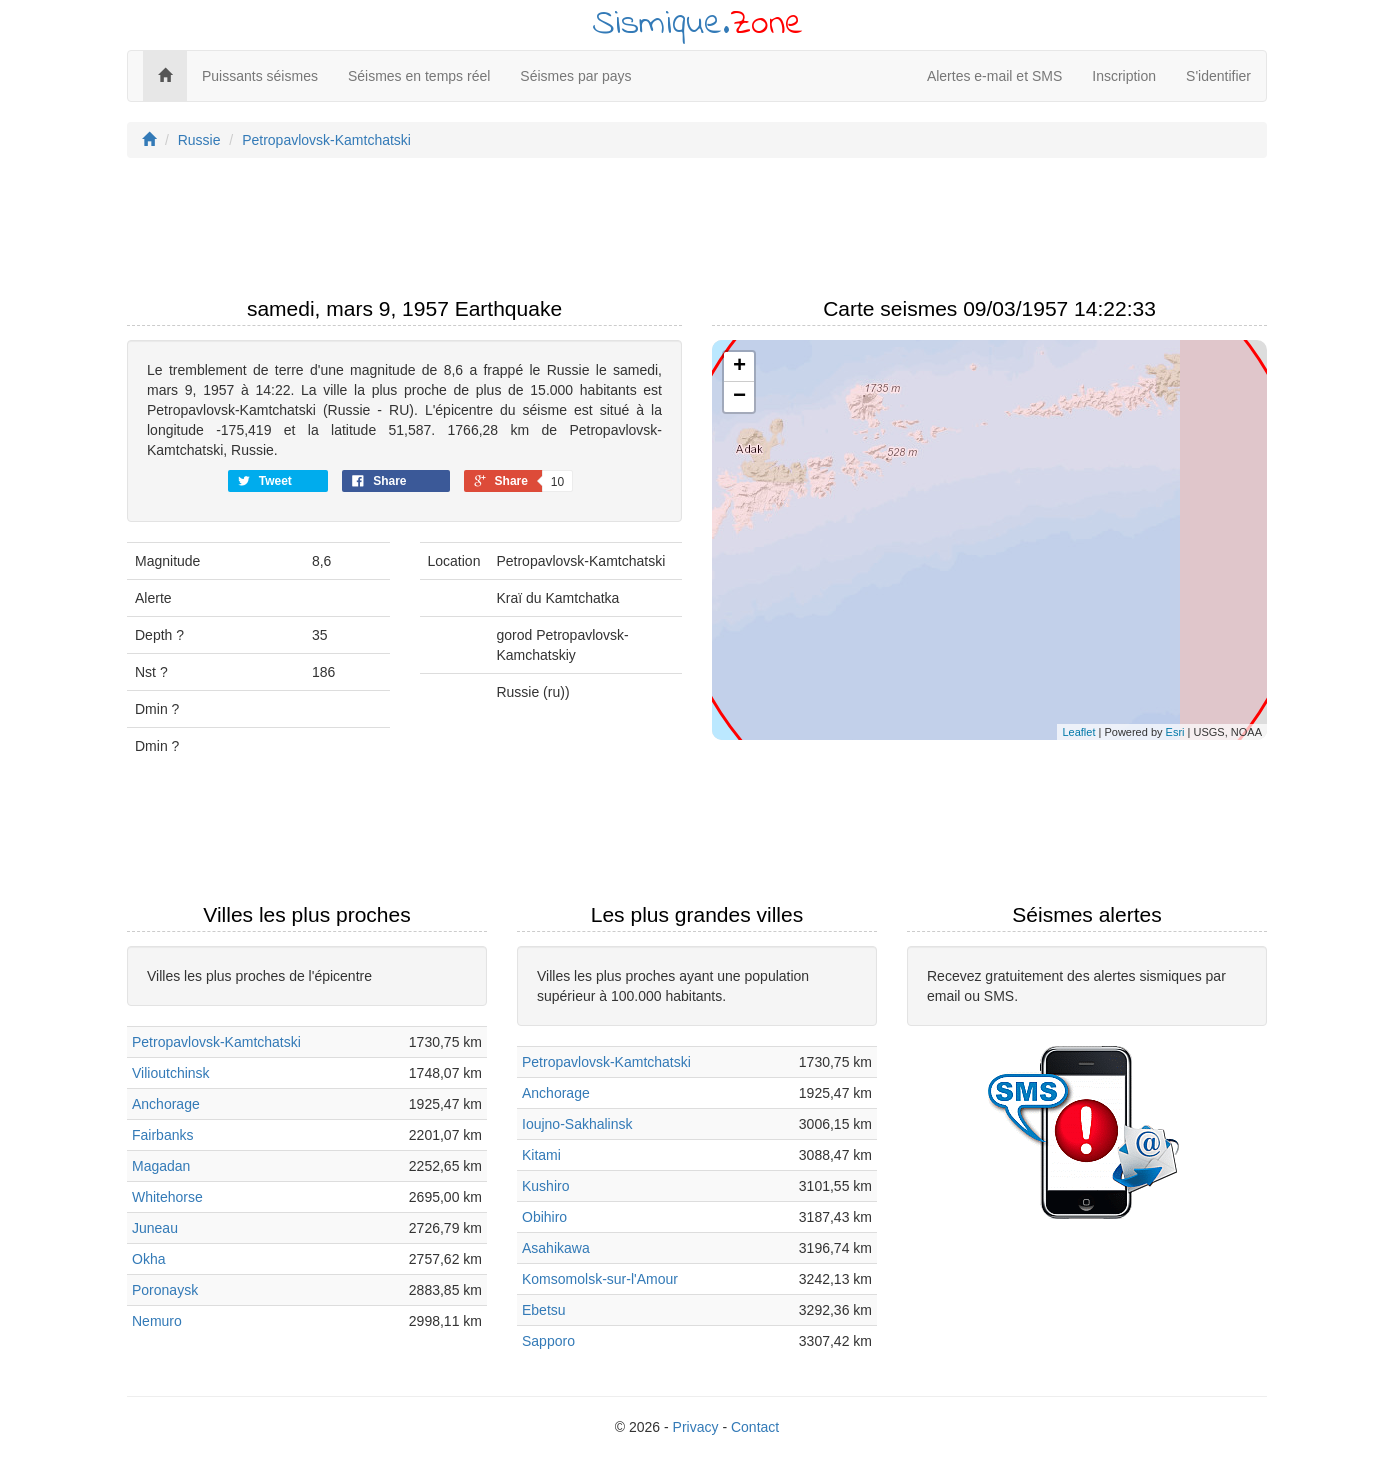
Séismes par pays (575, 76)
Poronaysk (165, 1290)
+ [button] (739, 367)
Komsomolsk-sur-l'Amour (600, 1279)
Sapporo (548, 1341)
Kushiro (545, 1186)
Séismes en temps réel (419, 76)
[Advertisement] (697, 233)
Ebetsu (544, 1310)
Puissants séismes (260, 76)
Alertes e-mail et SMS (994, 76)
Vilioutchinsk (171, 1073)
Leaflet (1078, 732)
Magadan (161, 1166)
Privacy (696, 1427)
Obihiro (544, 1217)
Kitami (541, 1155)
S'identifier (1218, 76)
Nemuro (157, 1321)
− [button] (739, 397)
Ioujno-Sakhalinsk (577, 1124)
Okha (148, 1259)
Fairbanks (162, 1135)
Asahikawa (556, 1248)
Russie (199, 140)
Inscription (1124, 76)
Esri (1175, 732)
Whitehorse (167, 1197)
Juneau (155, 1228)
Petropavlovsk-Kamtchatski (326, 140)
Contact (755, 1427)
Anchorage (166, 1104)
